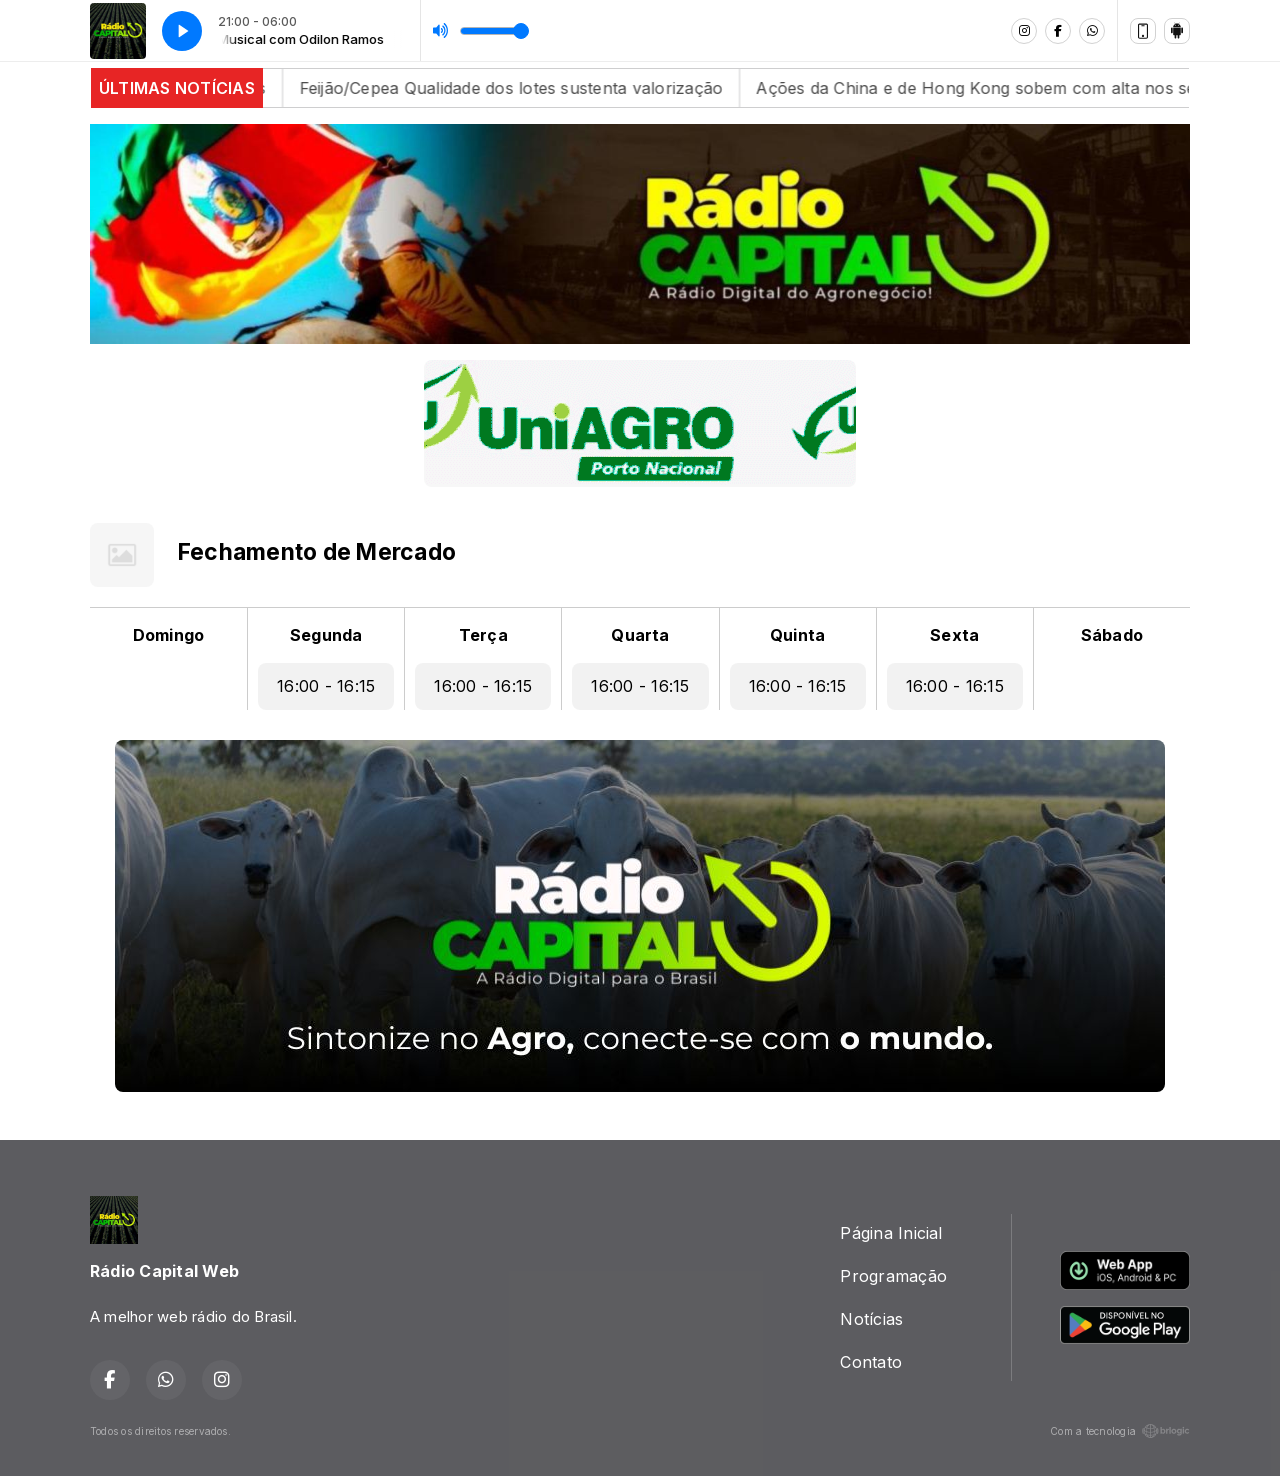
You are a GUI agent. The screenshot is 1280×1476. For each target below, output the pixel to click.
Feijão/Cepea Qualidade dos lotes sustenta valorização (538, 88)
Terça (483, 635)
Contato (871, 1362)
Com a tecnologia (1120, 1431)
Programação (893, 1276)
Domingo (169, 635)
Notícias (871, 1319)
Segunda (326, 635)
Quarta (640, 635)
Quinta (797, 635)
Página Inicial (891, 1233)
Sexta (954, 635)
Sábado (1112, 635)
